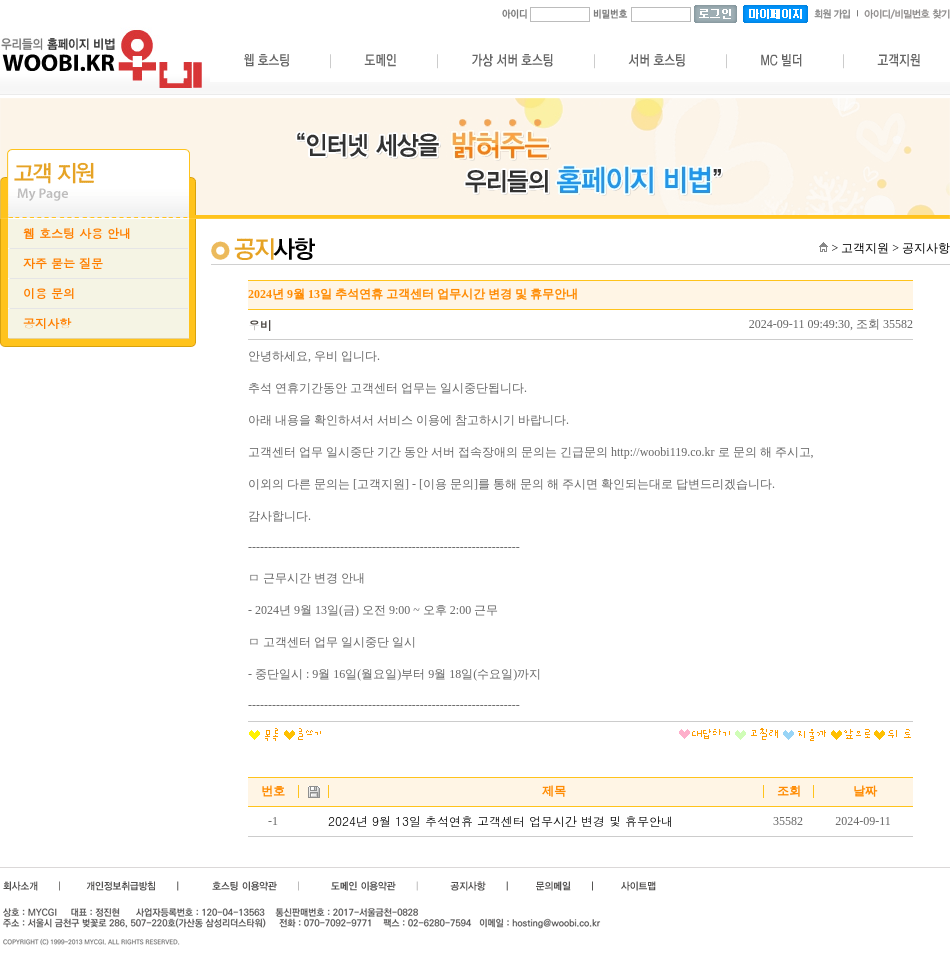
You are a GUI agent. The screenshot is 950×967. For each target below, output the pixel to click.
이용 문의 (49, 293)
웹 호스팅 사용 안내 (77, 233)
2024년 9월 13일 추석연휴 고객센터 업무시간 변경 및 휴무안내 (500, 821)
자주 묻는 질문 (63, 263)
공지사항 (47, 323)
